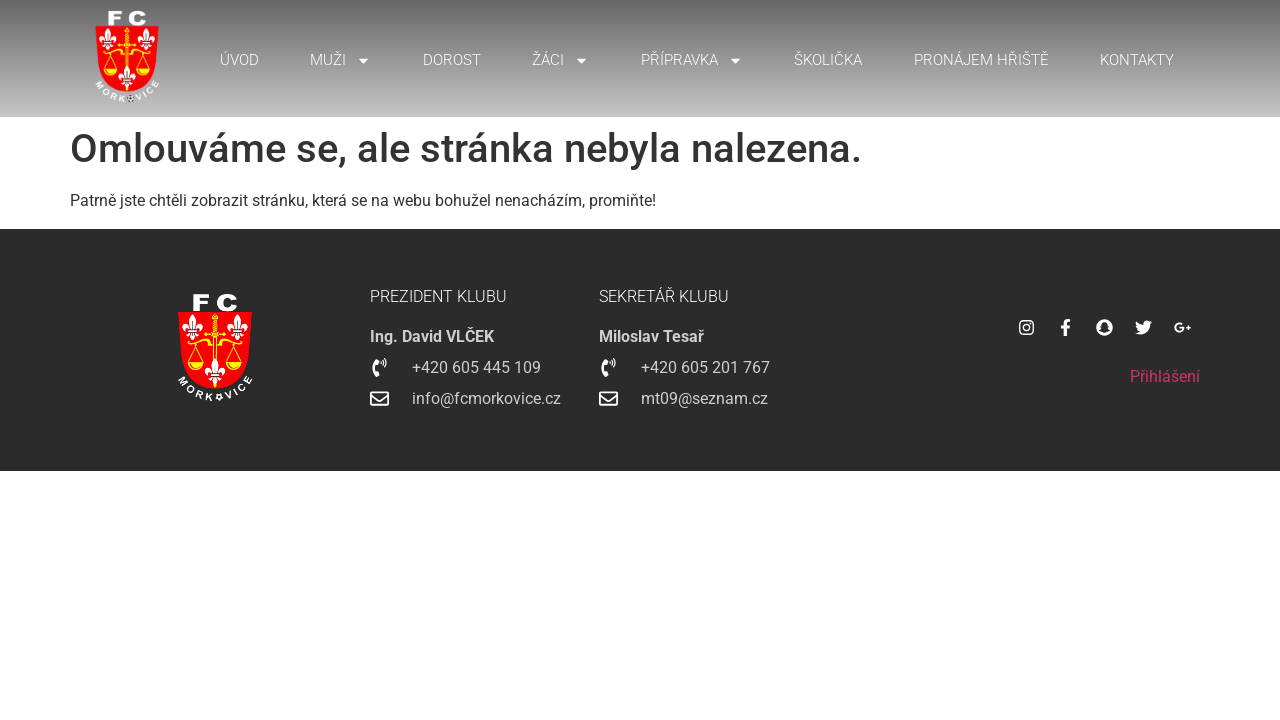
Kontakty (1137, 60)
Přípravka (692, 60)
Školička (828, 60)
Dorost (452, 60)
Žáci (560, 60)
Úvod (239, 60)
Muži (340, 60)
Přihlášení (1165, 376)
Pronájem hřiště (981, 60)
